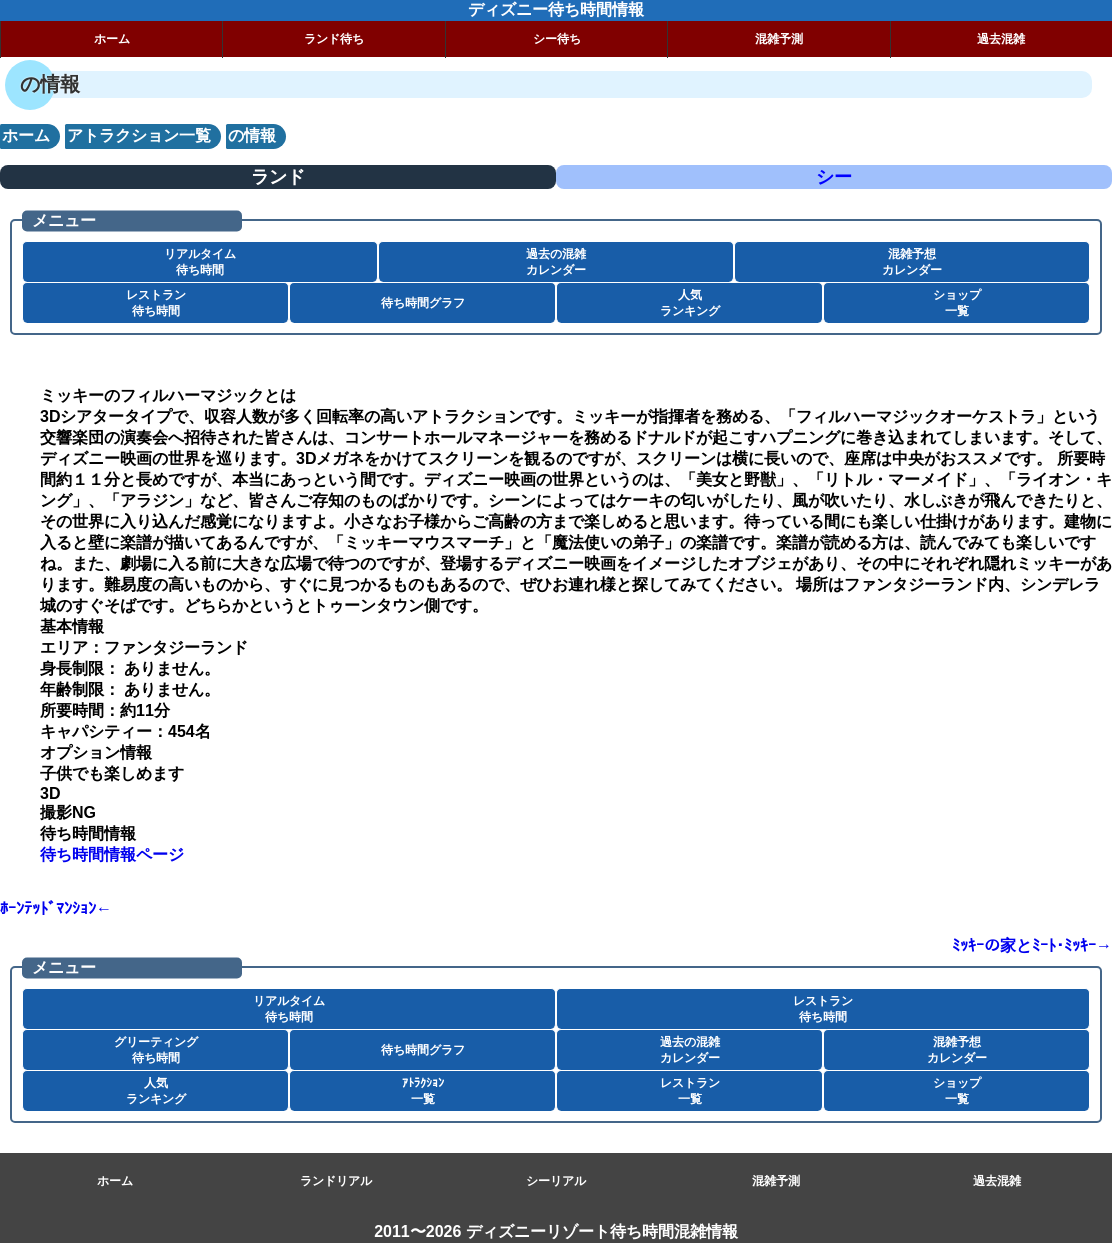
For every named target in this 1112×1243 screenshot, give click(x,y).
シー (834, 177)
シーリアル (556, 1181)
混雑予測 (779, 39)
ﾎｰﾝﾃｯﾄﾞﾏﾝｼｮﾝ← (56, 908)
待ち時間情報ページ (112, 854)
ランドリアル (336, 1181)
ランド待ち (334, 39)
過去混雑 (997, 1181)
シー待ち (557, 39)
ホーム (112, 39)
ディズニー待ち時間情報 (556, 9)
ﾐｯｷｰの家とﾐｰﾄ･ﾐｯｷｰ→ (1032, 945)
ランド (278, 177)
